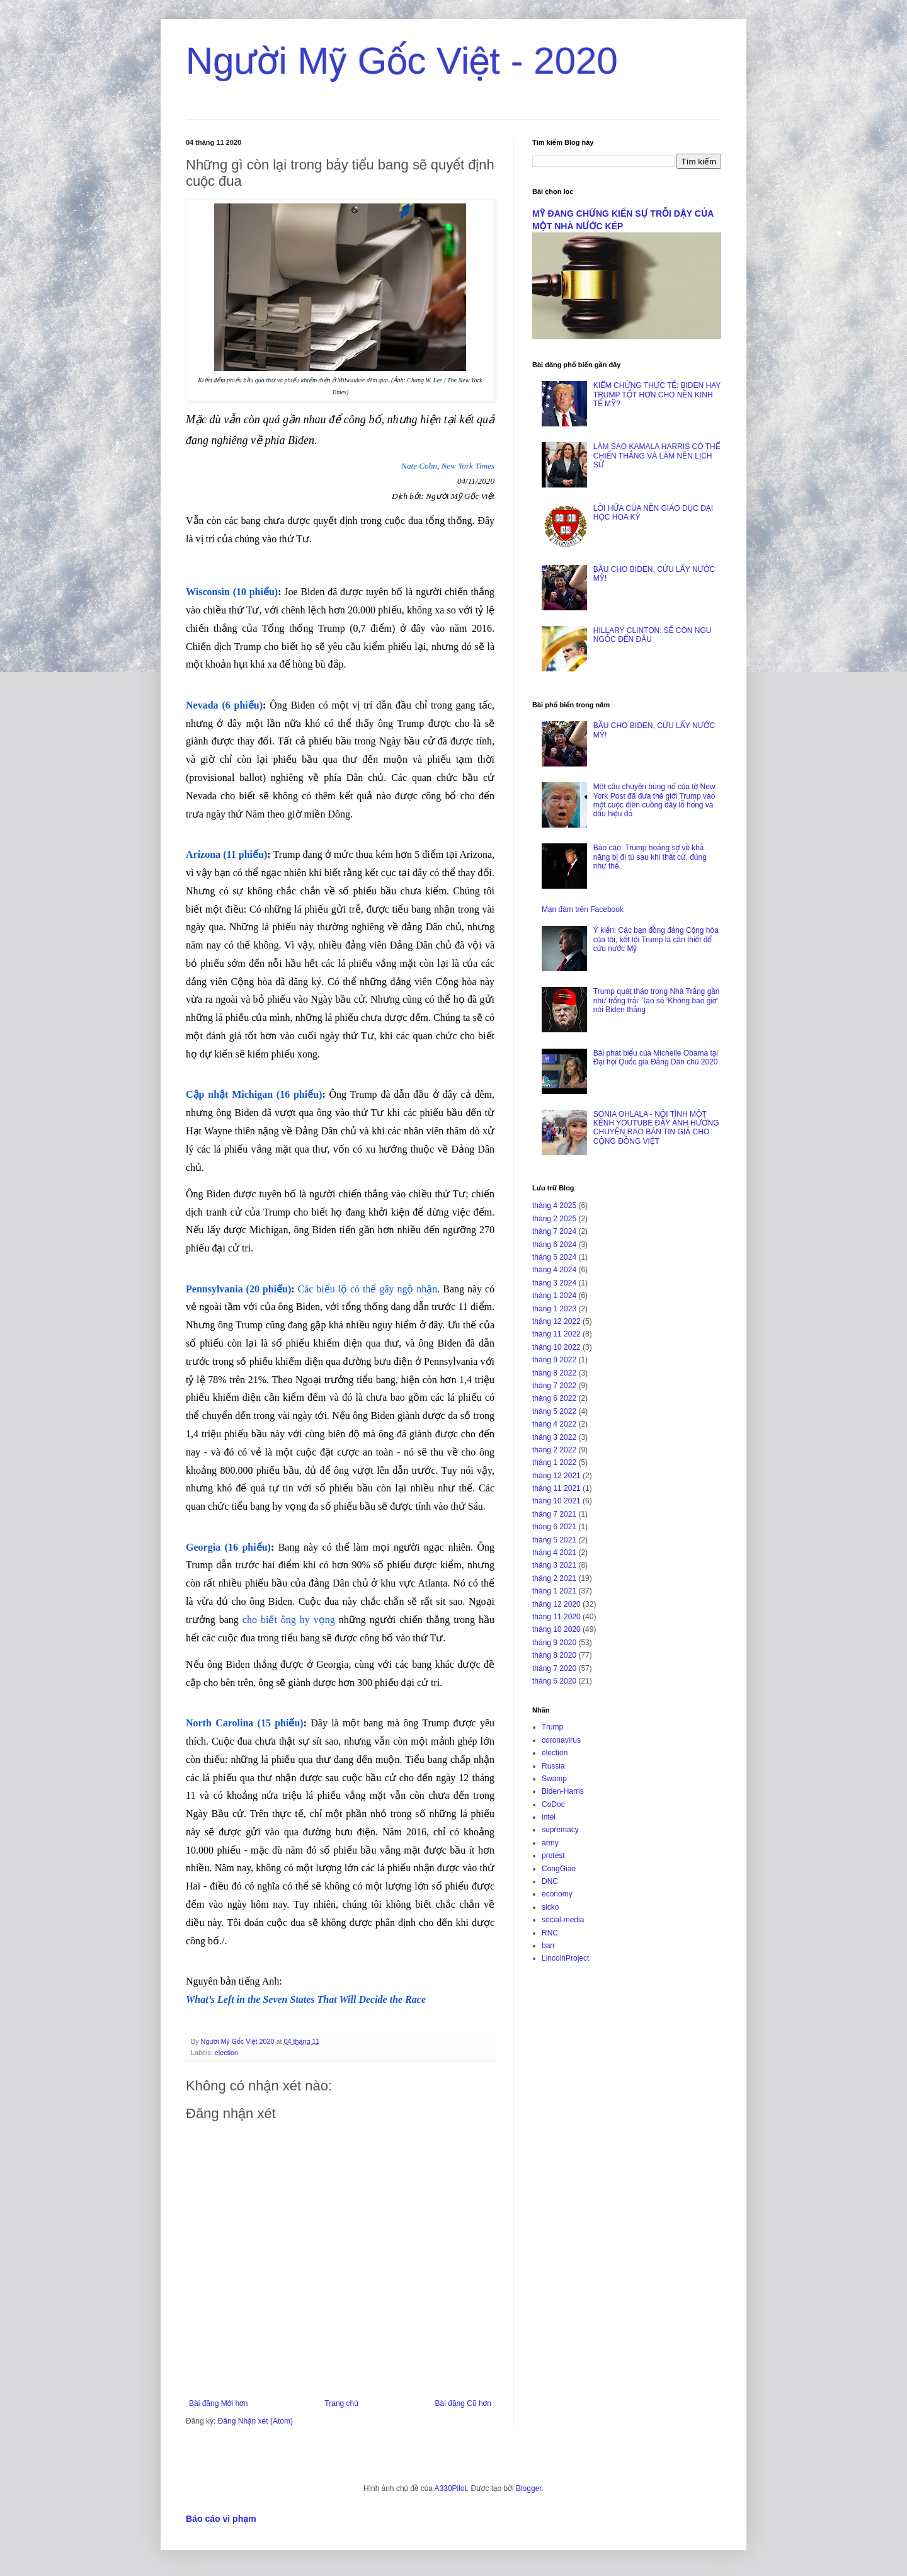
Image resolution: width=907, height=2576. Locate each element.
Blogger (529, 2488)
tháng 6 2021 (554, 1526)
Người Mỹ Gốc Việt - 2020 (402, 61)
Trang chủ (341, 2403)
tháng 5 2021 (554, 1540)
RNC (550, 1933)
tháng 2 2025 (554, 1218)
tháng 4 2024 (554, 1269)
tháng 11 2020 (556, 1616)
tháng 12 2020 (556, 1604)
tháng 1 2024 (554, 1295)
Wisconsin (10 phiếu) (232, 591)
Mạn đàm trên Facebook (583, 909)
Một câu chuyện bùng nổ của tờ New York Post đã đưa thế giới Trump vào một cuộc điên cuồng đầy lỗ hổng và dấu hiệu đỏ (654, 800)
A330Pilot (451, 2488)
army (550, 1842)
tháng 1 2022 (554, 1462)
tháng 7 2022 (554, 1385)
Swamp (554, 1778)
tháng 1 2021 (554, 1591)
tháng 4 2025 (554, 1205)
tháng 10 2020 (556, 1629)
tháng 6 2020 (554, 1681)
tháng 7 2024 (554, 1231)
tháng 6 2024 (554, 1244)
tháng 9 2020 (554, 1642)
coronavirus (561, 1740)
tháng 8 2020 (554, 1655)
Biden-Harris (563, 1791)
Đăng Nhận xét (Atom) (255, 2421)
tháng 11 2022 (556, 1334)
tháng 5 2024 (554, 1257)
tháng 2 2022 (554, 1449)
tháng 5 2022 (554, 1411)
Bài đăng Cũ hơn (463, 2403)
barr (548, 1945)
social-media (563, 1919)
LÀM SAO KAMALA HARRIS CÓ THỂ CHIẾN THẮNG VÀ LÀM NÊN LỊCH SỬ (656, 455)
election (226, 2052)
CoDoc (553, 1804)
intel (549, 1817)
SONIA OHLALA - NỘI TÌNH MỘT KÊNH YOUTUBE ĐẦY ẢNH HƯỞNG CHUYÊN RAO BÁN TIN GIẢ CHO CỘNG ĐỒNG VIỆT (656, 1128)
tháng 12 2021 (556, 1475)
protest (553, 1855)
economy (557, 1893)
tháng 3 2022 (554, 1437)
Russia (553, 1766)
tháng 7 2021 (554, 1514)
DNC (550, 1881)
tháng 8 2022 (554, 1373)
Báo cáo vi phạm (221, 2519)
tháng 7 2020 (554, 1668)
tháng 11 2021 (556, 1488)
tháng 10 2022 (556, 1347)
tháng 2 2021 (554, 1578)
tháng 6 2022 (554, 1398)
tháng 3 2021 (554, 1565)
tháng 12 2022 (556, 1321)
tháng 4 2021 (554, 1552)
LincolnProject (565, 1958)
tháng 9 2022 (554, 1359)
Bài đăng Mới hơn (218, 2403)
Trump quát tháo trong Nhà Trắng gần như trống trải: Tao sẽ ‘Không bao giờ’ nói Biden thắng (656, 1000)
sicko (550, 1907)
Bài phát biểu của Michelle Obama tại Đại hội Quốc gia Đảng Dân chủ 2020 (655, 1057)
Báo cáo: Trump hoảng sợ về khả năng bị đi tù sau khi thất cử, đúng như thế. (650, 856)
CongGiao (559, 1868)
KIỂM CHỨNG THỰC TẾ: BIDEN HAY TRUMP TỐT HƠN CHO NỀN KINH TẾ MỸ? (657, 394)
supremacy (560, 1829)
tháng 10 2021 (556, 1500)
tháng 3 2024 (554, 1283)
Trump (552, 1727)
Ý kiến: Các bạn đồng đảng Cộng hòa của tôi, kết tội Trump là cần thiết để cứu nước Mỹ (656, 939)
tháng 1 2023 (554, 1308)
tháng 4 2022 (554, 1424)
